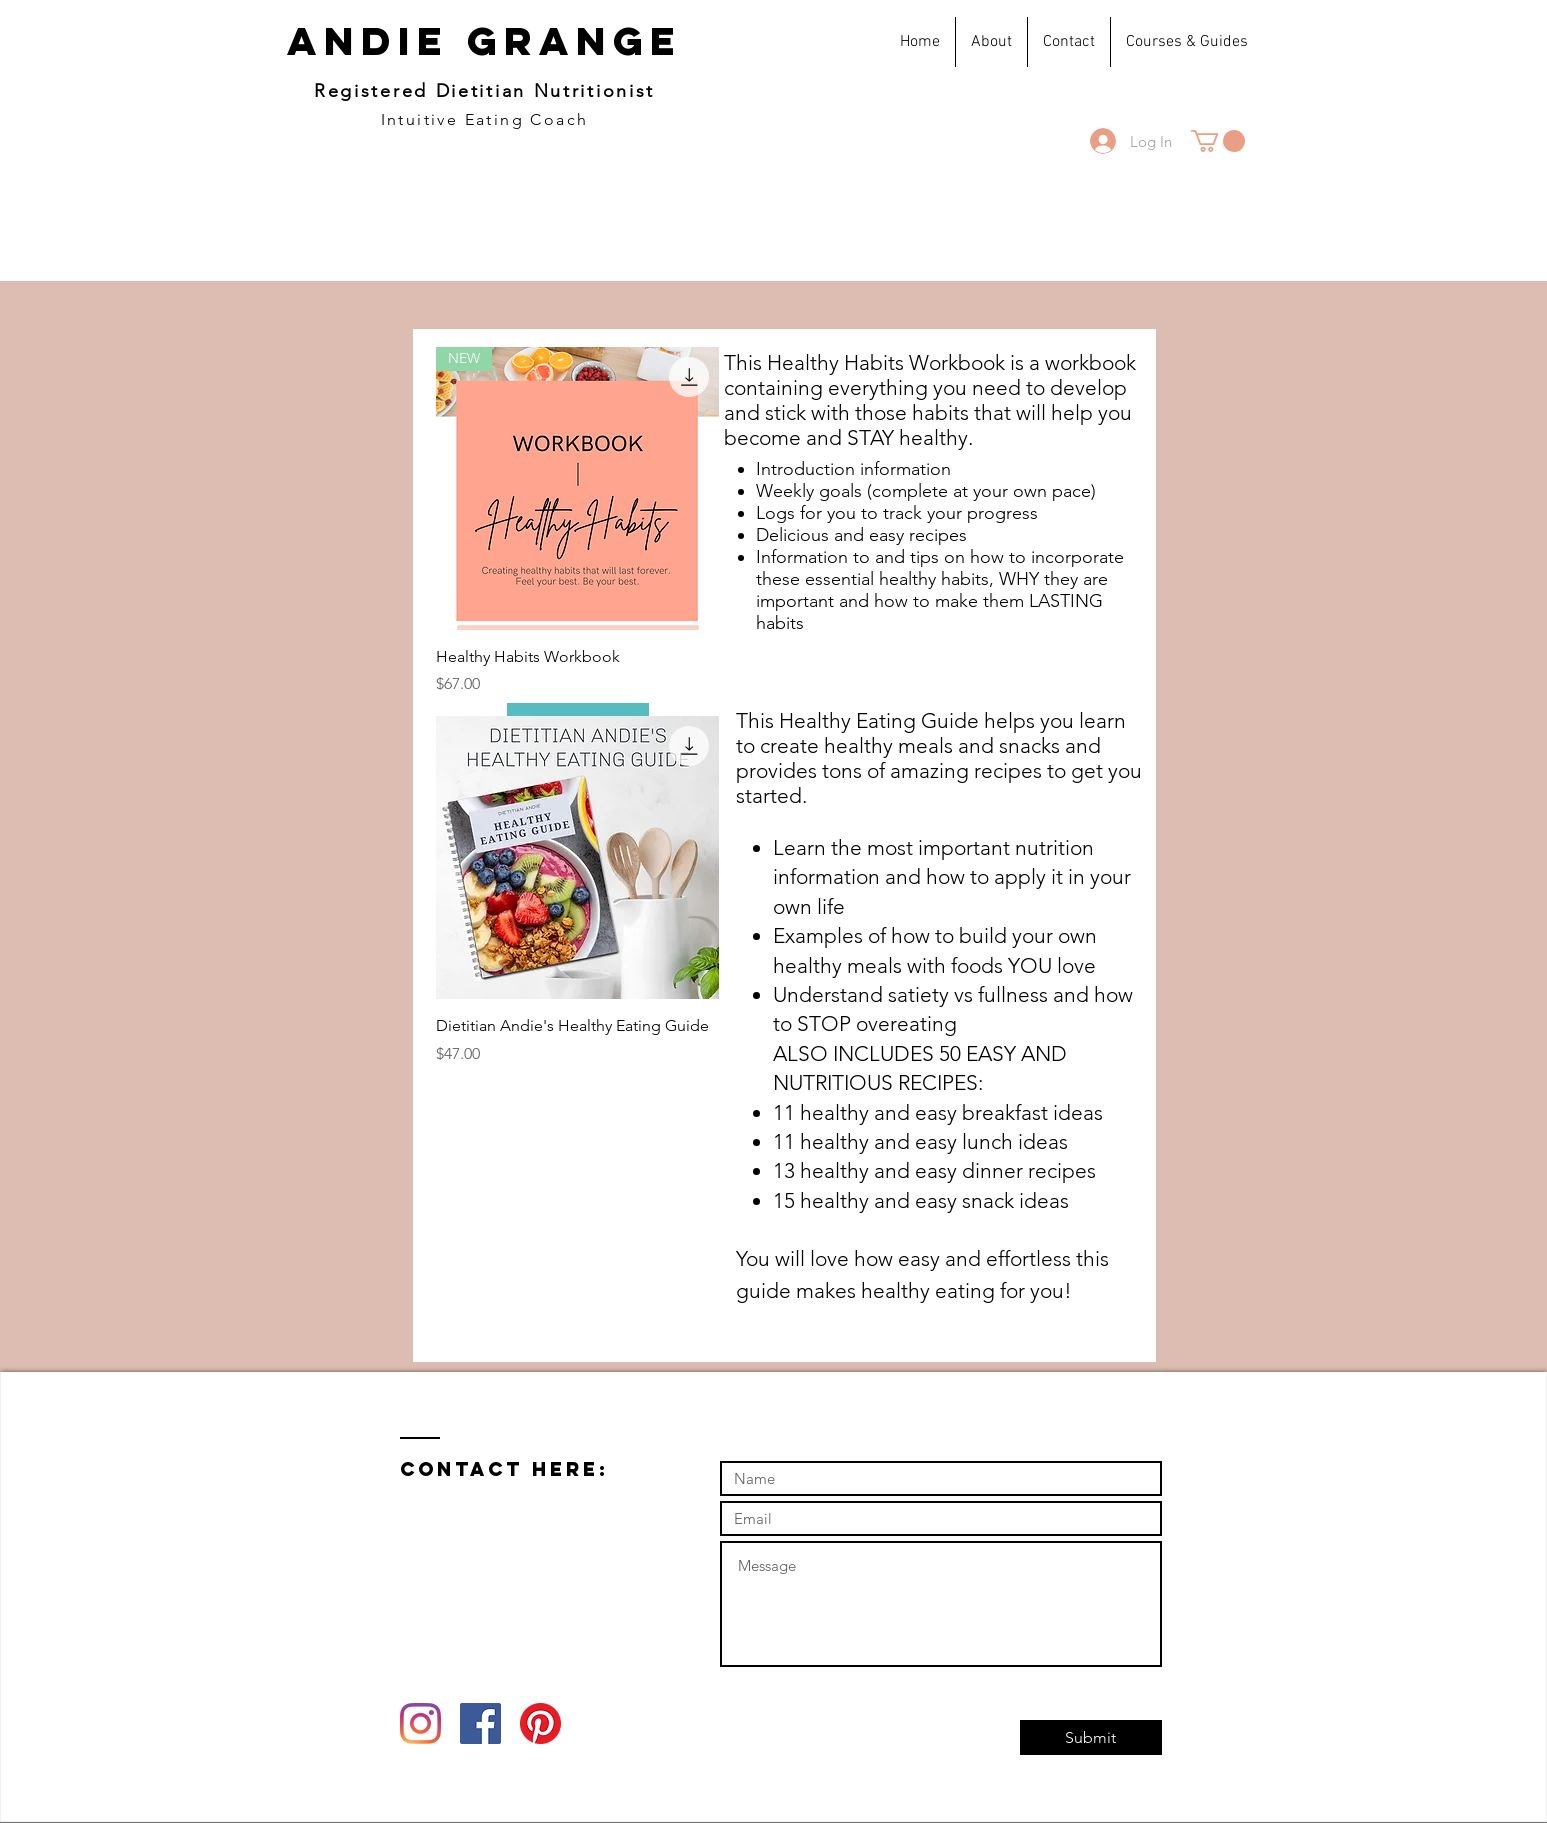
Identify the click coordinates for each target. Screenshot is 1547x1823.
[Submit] (1091, 1737)
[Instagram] (420, 1723)
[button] (1218, 141)
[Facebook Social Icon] (480, 1723)
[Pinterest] (540, 1723)
